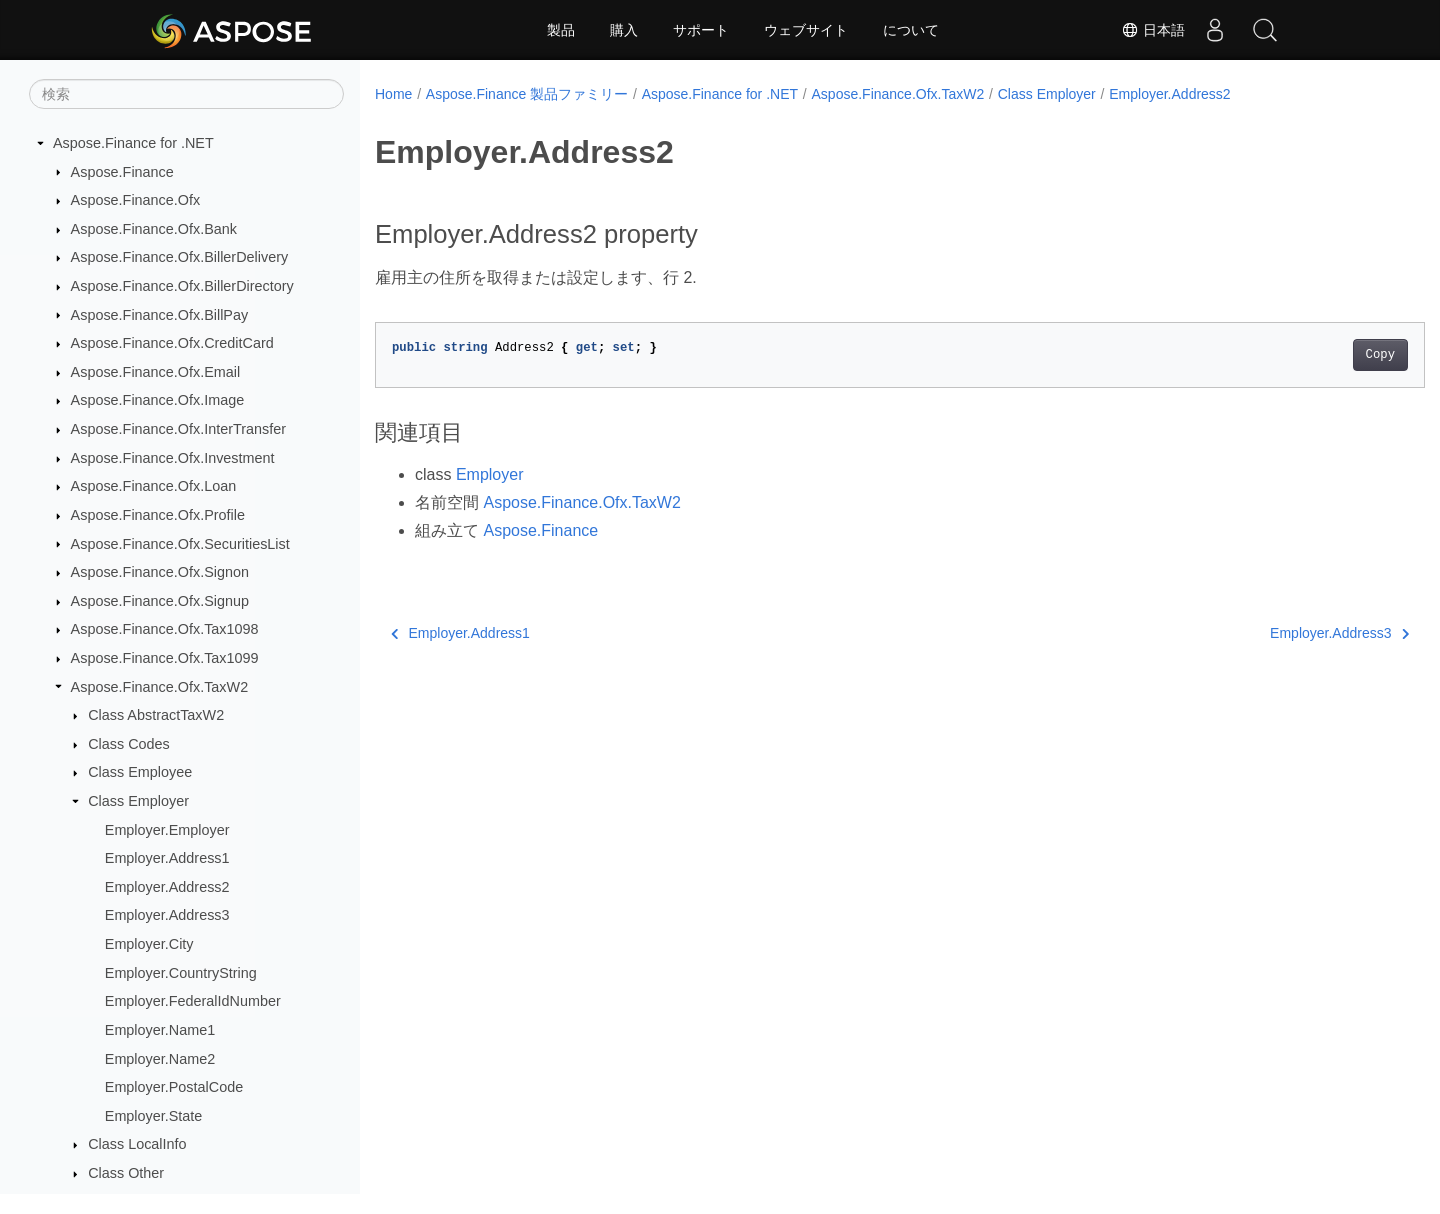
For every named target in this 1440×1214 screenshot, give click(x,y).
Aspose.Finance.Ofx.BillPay (160, 315)
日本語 (1153, 30)
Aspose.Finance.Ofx (136, 200)
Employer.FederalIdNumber (193, 1001)
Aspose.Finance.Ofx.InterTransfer (178, 429)
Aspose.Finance (122, 172)
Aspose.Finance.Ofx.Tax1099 (165, 658)
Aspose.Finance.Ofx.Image (158, 400)
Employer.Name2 (160, 1059)
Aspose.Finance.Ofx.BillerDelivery (180, 257)
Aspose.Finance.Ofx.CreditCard (172, 343)
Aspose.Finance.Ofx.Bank (154, 229)
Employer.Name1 (160, 1030)
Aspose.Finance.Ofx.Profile (158, 515)
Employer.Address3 (167, 915)
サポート (701, 30)
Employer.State (154, 1116)
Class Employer (138, 801)
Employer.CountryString (181, 973)
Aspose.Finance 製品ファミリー (527, 94)
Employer (490, 474)
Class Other (126, 1173)
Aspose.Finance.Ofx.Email (156, 372)
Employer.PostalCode (174, 1087)
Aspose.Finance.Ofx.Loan (154, 486)
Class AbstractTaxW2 (156, 715)
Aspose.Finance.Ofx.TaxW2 (160, 687)
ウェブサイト (806, 30)
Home (393, 94)
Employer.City (149, 944)
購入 (624, 30)
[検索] (186, 94)
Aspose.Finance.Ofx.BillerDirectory (182, 286)
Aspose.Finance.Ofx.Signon (160, 572)
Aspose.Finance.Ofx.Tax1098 (165, 629)
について (911, 30)
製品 (561, 30)
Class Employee (140, 772)
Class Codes (129, 744)
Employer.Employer (167, 830)
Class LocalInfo (137, 1144)
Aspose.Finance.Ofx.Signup (160, 601)
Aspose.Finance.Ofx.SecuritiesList (180, 544)
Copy (1307, 355)
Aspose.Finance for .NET (133, 143)
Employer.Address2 (167, 887)
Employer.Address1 (167, 858)
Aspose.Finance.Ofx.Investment (173, 458)
